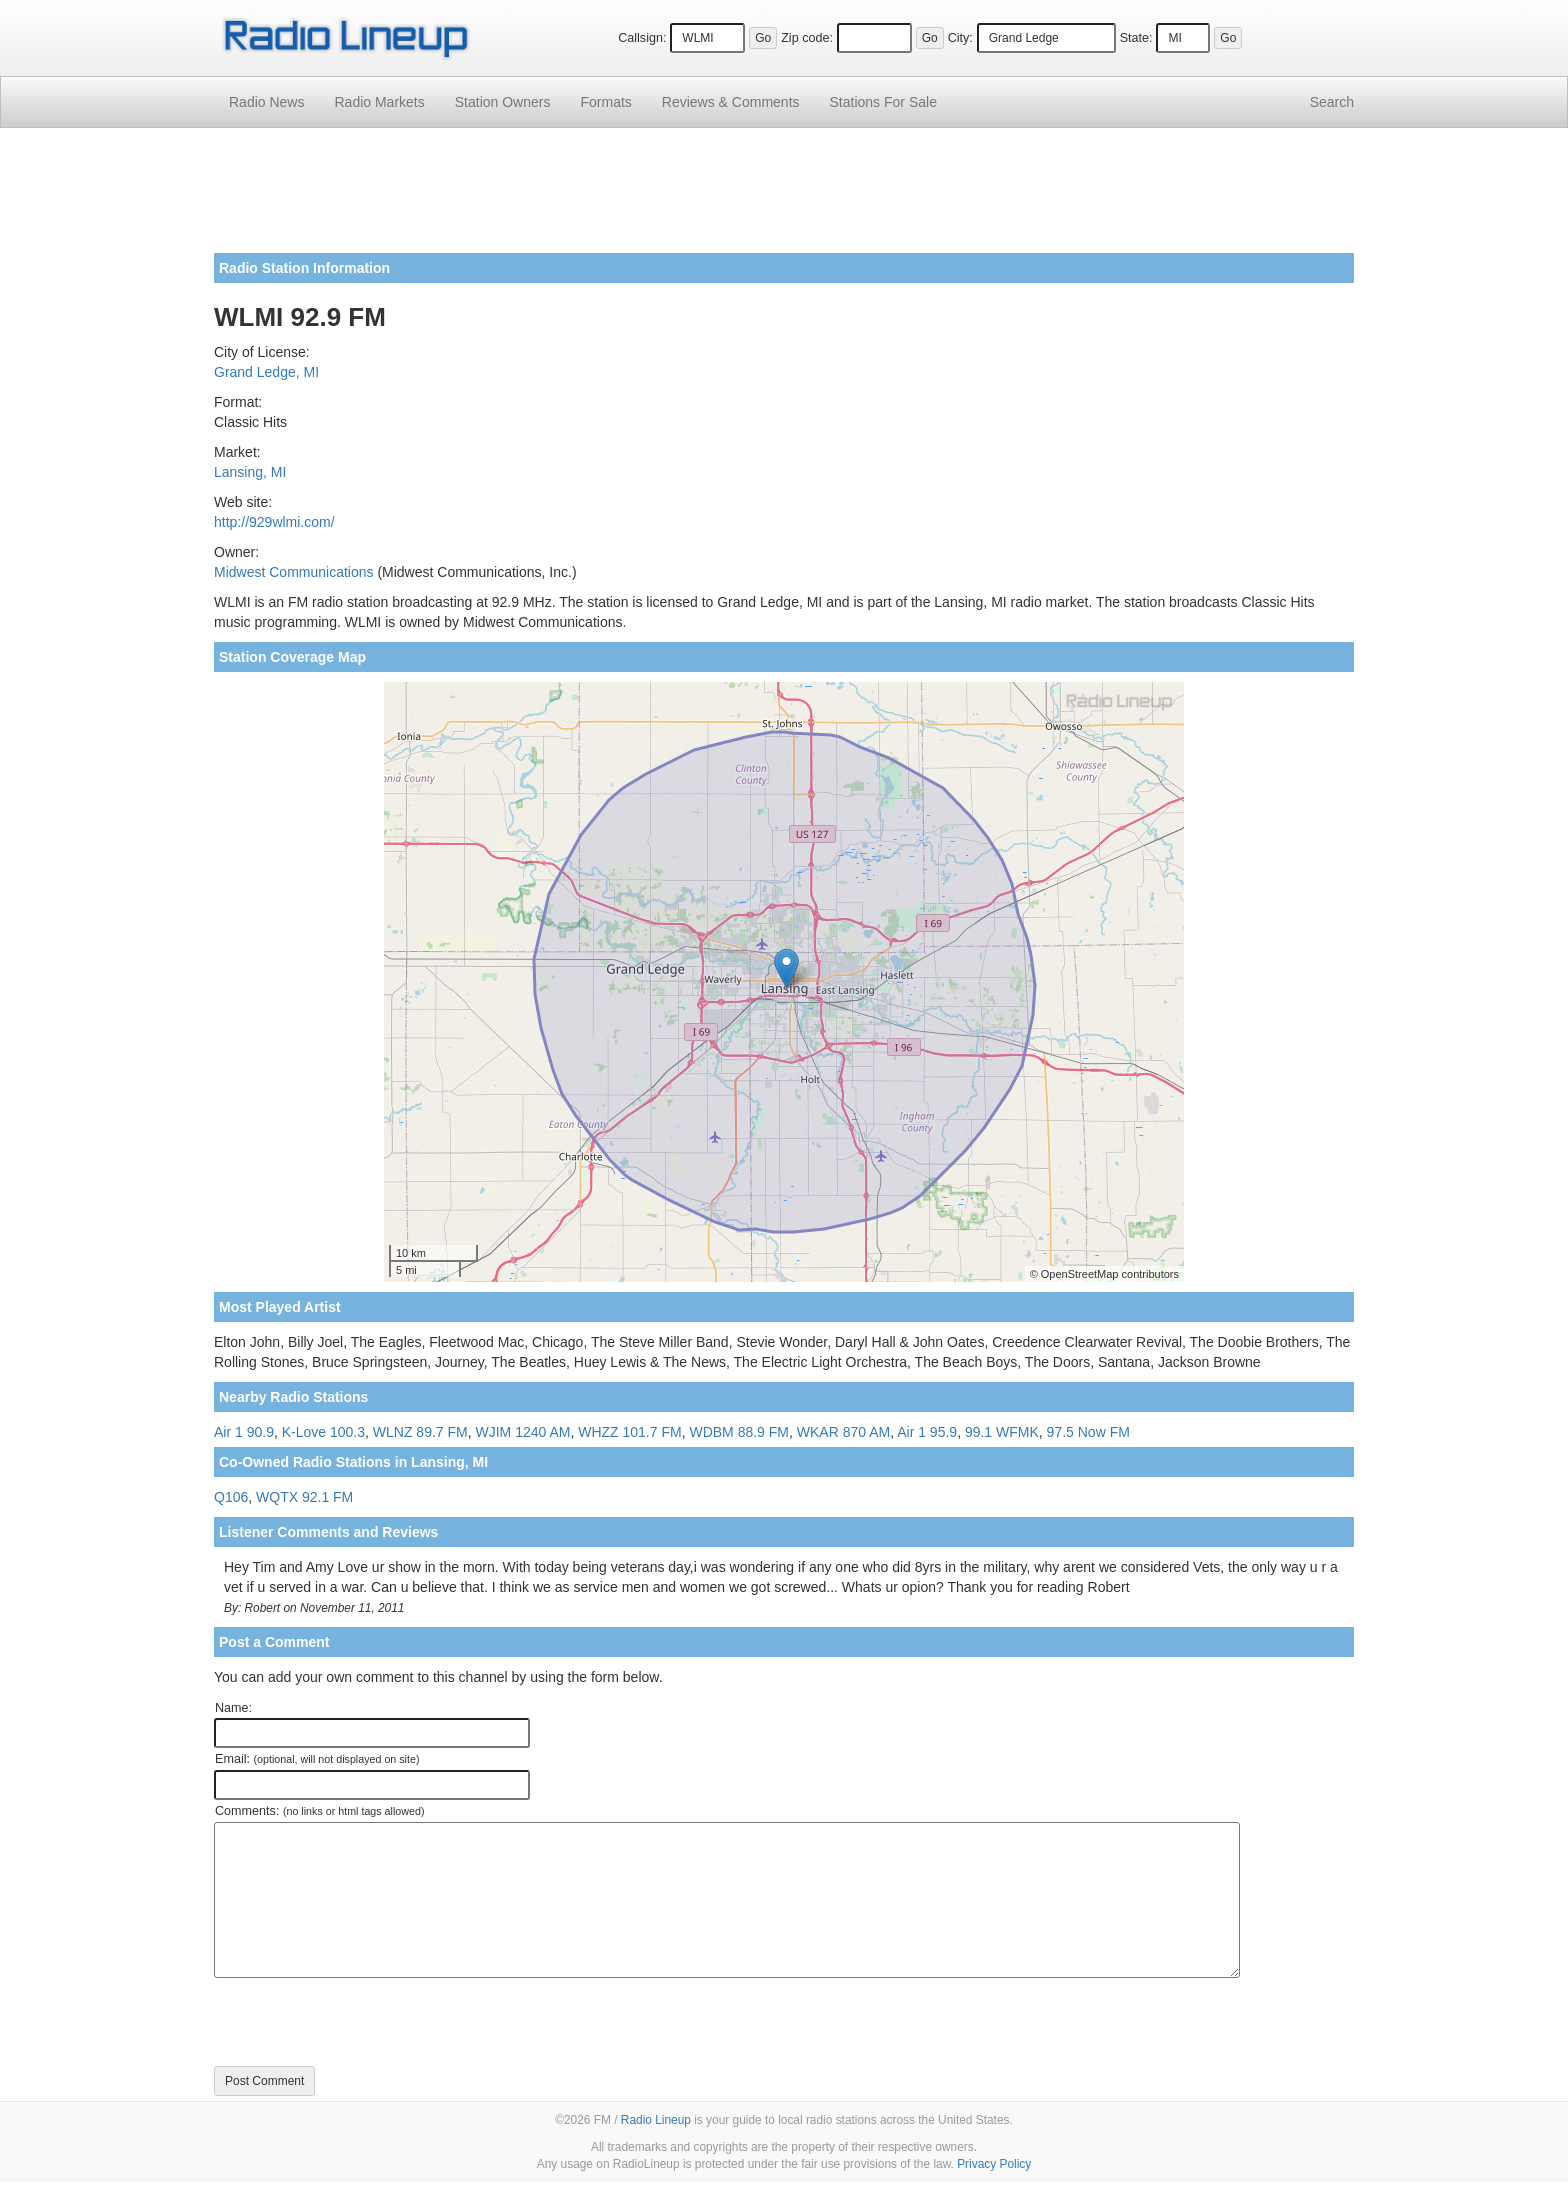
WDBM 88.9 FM (739, 1432)
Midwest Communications (294, 572)
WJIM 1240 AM (522, 1432)
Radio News (266, 102)
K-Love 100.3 (323, 1432)
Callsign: (642, 38)
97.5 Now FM (1088, 1432)
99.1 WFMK (1002, 1432)
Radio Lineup (656, 2120)
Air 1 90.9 (244, 1432)
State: (1136, 38)
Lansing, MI (250, 472)
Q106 (231, 1497)
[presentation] (366, 2022)
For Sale (883, 102)
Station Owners (503, 102)
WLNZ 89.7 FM (420, 1432)
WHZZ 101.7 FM (629, 1432)
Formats (605, 102)
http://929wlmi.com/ (274, 522)
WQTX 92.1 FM (304, 1497)
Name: (233, 1708)
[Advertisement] (784, 198)
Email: (317, 1759)
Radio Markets (379, 102)
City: (960, 38)
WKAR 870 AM (843, 1432)
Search (1332, 102)
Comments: (319, 1811)
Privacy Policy (994, 2164)
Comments (731, 102)
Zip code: (807, 38)
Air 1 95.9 (927, 1432)
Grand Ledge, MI (266, 372)
